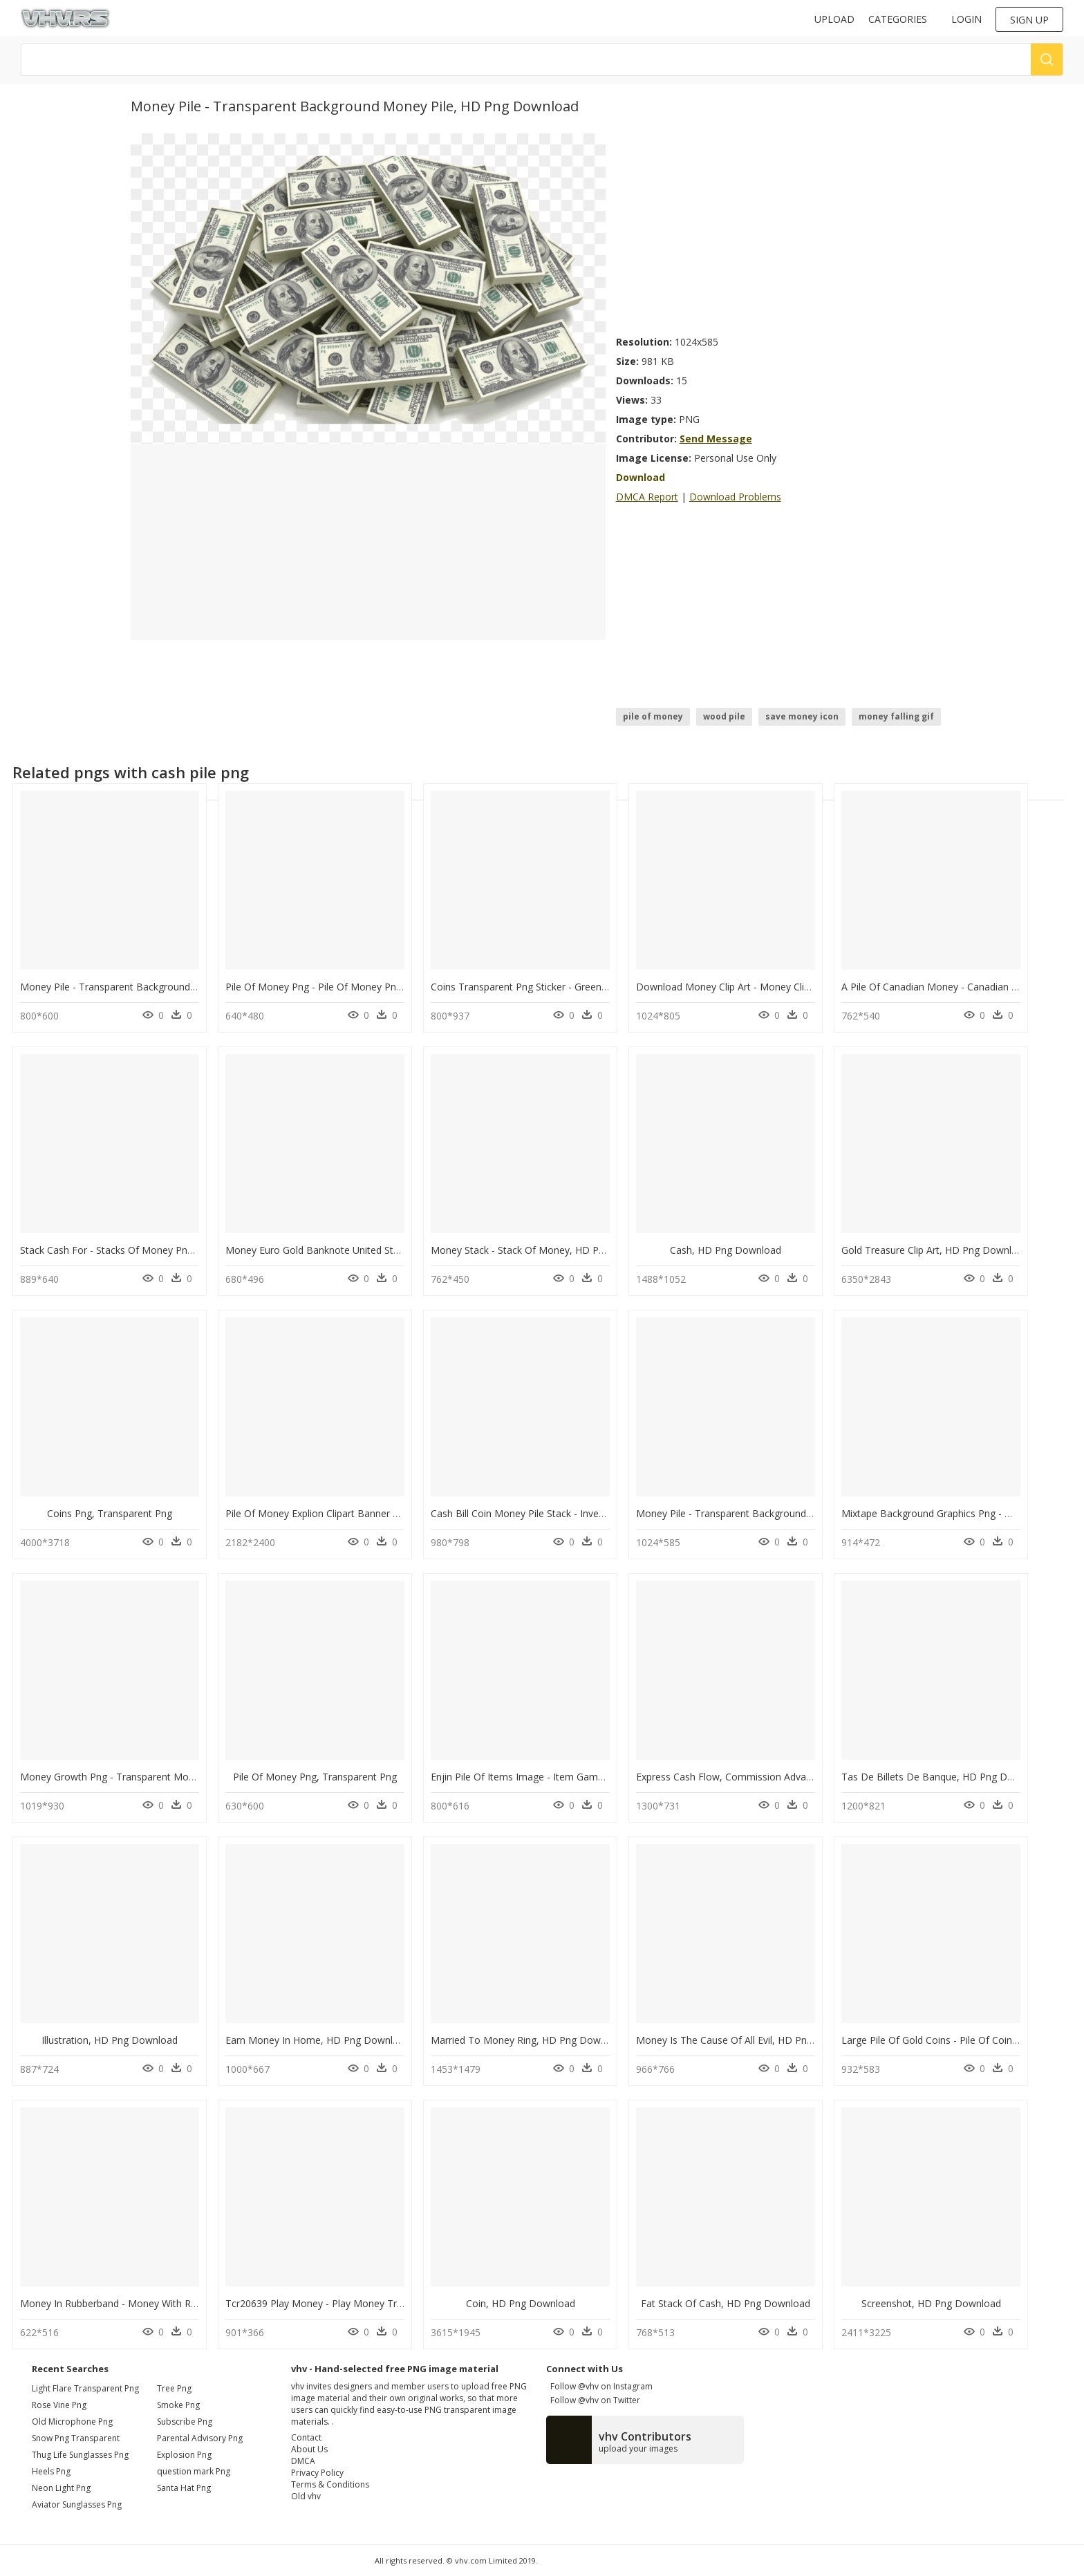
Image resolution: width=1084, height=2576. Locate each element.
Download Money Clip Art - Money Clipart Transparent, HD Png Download (802, 986)
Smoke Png (178, 2405)
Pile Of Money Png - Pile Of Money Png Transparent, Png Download (378, 986)
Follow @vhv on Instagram (599, 2386)
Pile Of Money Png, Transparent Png (315, 1776)
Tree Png (174, 2388)
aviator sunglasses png (77, 2504)
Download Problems (735, 496)
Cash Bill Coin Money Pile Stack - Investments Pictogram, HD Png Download (602, 1513)
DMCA (303, 2461)
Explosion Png (184, 2455)
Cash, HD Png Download (725, 1250)
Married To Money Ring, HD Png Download (528, 2040)
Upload (834, 19)
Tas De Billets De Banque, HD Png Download (943, 1776)
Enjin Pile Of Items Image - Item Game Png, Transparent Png (567, 1776)
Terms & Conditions (330, 2484)
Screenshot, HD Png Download (931, 2303)
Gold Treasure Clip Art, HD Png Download (935, 1250)
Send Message (716, 438)
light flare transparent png (85, 2388)
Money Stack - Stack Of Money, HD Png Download (545, 1250)
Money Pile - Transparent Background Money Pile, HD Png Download (176, 986)
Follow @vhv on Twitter (593, 2400)
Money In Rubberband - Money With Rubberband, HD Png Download (174, 2303)
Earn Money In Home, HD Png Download (317, 2040)
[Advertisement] (784, 230)
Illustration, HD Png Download (109, 2040)
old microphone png (72, 2421)
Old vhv (306, 2496)
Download (640, 477)
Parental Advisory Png (200, 2438)
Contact (306, 2437)
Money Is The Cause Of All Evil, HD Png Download (748, 2040)
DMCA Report (647, 496)
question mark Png (193, 2471)
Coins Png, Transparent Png (109, 1513)
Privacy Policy (317, 2473)
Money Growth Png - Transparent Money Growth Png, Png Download (176, 1776)
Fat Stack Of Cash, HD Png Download (725, 2303)
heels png (51, 2471)
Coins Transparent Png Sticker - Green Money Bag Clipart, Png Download (595, 986)
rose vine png (59, 2405)
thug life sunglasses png (80, 2455)
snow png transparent (76, 2438)
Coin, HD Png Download (520, 2303)
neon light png (61, 2488)
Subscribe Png (184, 2421)
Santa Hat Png (184, 2488)
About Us (309, 2449)
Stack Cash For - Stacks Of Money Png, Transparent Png (146, 1250)
